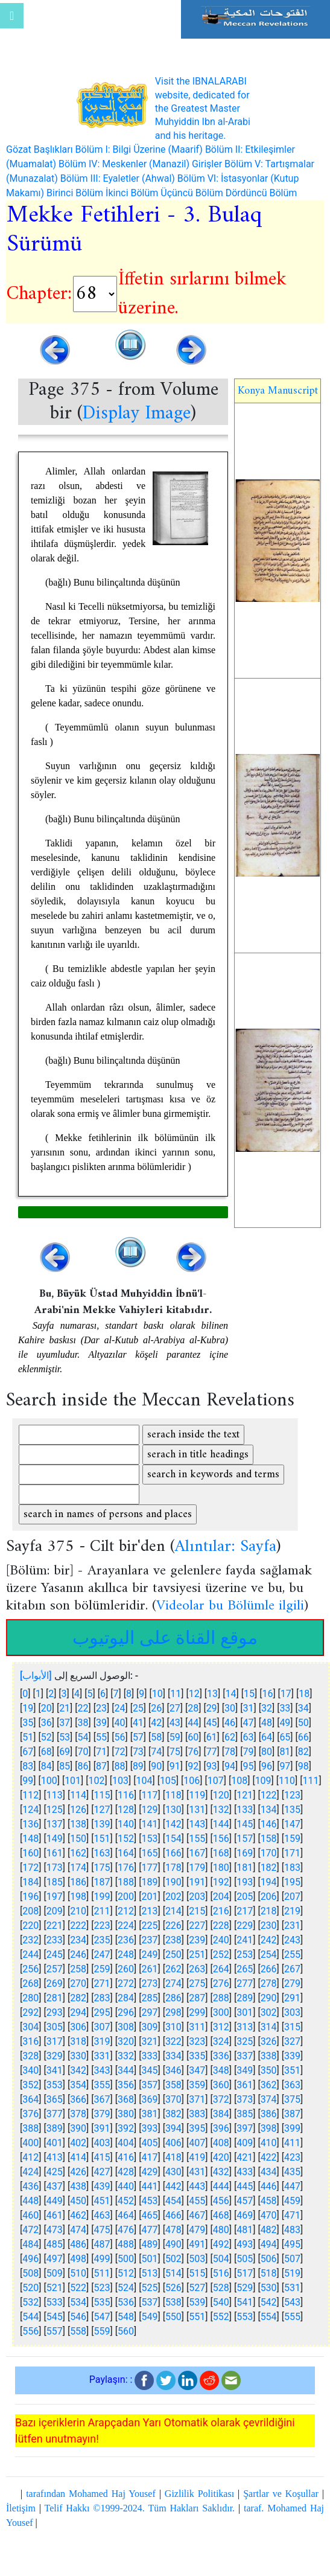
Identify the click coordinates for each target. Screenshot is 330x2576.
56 (119, 1737)
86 (83, 1766)
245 (54, 1954)
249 (149, 1954)
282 (78, 1998)
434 (269, 2172)
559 (102, 2331)
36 (46, 1722)
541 (244, 2302)
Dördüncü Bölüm (261, 193)
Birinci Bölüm (74, 193)
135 (292, 1809)
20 (46, 1708)
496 (30, 2258)
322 (173, 2041)
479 (197, 2230)
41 (138, 1722)
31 (248, 1708)
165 (149, 1853)
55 (101, 1737)
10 (157, 1693)
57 (138, 1737)
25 (138, 1708)
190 (173, 1882)
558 (78, 2331)
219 (292, 1911)
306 (78, 2027)
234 (78, 1940)
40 (119, 1722)
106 (191, 1780)
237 (149, 1940)
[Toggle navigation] (12, 15)
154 (173, 1838)
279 (292, 1983)
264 (221, 1969)
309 (149, 2027)
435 (292, 2172)
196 (30, 1896)
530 (269, 2287)
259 (102, 1969)
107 (216, 1780)
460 (30, 2215)
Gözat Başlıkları (39, 149)
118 (173, 1795)
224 (126, 1925)
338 (269, 2056)
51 (27, 1737)
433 (244, 2172)
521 (54, 2287)
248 (126, 1954)
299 (197, 2012)
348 (221, 2070)
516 (221, 2273)
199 (102, 1896)
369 (149, 2099)
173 (54, 1867)
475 (102, 2230)
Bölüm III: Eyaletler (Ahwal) (117, 178)
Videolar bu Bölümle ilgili (230, 1606)
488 (126, 2244)
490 (173, 2244)
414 (78, 2157)
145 (244, 1824)
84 (46, 1766)
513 (149, 2273)
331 (102, 2056)
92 (193, 1766)
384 (221, 2114)
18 (304, 1693)
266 (269, 1969)
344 (126, 2070)
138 (78, 1824)
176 (126, 1867)
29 (211, 1708)
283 (102, 1998)
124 (30, 1809)
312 (221, 2027)
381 (149, 2114)
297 (149, 2012)
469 (244, 2215)
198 (78, 1896)
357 (149, 2085)
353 (54, 2085)
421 (244, 2157)
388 (30, 2128)
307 (102, 2027)
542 (269, 2302)
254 (269, 1954)
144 (221, 1824)
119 (197, 1795)
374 (269, 2099)
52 (46, 1737)
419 (197, 2157)
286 (173, 1998)
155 (197, 1838)
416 (126, 2157)
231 (292, 1925)
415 (102, 2157)
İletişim (21, 2508)
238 (173, 1940)
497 (54, 2258)
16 (267, 1693)
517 (244, 2273)
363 (292, 2085)
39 (101, 1722)
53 (64, 1737)
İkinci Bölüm (132, 193)
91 (175, 1766)
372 (221, 2099)
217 (244, 1911)
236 (126, 1940)
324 (221, 2041)
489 (149, 2244)
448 (30, 2201)
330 (78, 2056)
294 (78, 2012)
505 (244, 2258)
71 (101, 1751)
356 (126, 2085)
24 (119, 1708)
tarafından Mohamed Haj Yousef (91, 2493)
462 (78, 2215)
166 (173, 1853)
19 (27, 1708)
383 (197, 2114)
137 (54, 1824)
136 (30, 1824)
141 (149, 1824)
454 (173, 2201)
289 (244, 1998)
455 (197, 2201)
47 (248, 1722)
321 (149, 2041)
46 (229, 1722)
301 (244, 2012)
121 (244, 1795)
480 (221, 2230)
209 (54, 1911)
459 (292, 2201)
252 (221, 1954)
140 (126, 1824)
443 (197, 2186)
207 (292, 1896)
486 (78, 2244)
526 (173, 2287)
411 (292, 2143)
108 (239, 1780)
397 (244, 2128)
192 (221, 1882)
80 (266, 1751)
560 (126, 2331)
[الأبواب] (36, 1675)
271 (102, 1983)
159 (292, 1838)
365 (54, 2099)
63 (248, 1737)
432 (221, 2172)
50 (303, 1722)
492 (221, 2244)
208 (30, 1911)
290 (269, 1998)
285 (149, 1998)
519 (292, 2273)
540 (221, 2302)
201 (149, 1896)
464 (126, 2215)
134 (269, 1809)
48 (266, 1722)
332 (126, 2056)
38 (83, 1722)
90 (156, 1766)
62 (229, 1737)
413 (54, 2157)
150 (78, 1838)
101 (73, 1780)
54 (83, 1737)
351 (292, 2070)
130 (173, 1809)
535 (102, 2302)
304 (30, 2027)
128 (126, 1809)
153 (149, 1838)
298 (173, 2012)
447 (292, 2186)
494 (269, 2244)
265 (244, 1969)
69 (64, 1751)
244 (30, 1954)
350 (269, 2070)
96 (266, 1766)
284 (126, 1998)
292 (30, 2012)
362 (269, 2085)
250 (173, 1954)
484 (30, 2244)
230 (269, 1925)
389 (54, 2128)
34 (303, 1708)
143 (197, 1824)
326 (269, 2041)
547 (102, 2316)
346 (173, 2070)
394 (173, 2128)
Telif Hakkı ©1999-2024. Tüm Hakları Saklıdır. (140, 2508)
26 (156, 1708)
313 (244, 2027)
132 (221, 1809)
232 (30, 1940)
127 (102, 1809)
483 (292, 2230)
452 (126, 2201)
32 (266, 1708)
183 (292, 1867)
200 (126, 1896)
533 (54, 2302)
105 (168, 1780)
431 (197, 2172)
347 (197, 2070)
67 (27, 1751)
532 (30, 2302)
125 (54, 1809)
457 (244, 2201)
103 (120, 1780)
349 (244, 2070)
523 (102, 2287)
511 (102, 2273)
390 (78, 2128)
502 (173, 2258)
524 (126, 2287)
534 (78, 2302)
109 (263, 1780)
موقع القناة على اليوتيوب (164, 1637)
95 (248, 1766)
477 (149, 2230)
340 (30, 2070)
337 (244, 2056)
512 (126, 2273)
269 (54, 1983)
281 (54, 1998)
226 (173, 1925)
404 (126, 2143)
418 (173, 2157)
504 (221, 2258)
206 (269, 1896)
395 (197, 2128)
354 (78, 2085)
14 (231, 1693)
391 (102, 2128)
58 (156, 1737)
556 (30, 2331)
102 (97, 1780)
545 (54, 2316)
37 (64, 1722)
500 (126, 2258)
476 (126, 2230)
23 (101, 1708)
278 (269, 1983)
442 (173, 2186)
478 (173, 2230)
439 (102, 2186)
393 (149, 2128)
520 (30, 2287)
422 (269, 2157)
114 (78, 1795)
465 (149, 2215)
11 (175, 1693)
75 (175, 1751)
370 (173, 2099)
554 (269, 2316)
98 (303, 1766)
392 (126, 2128)
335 (197, 2056)
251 (197, 1954)
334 (173, 2056)
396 (221, 2128)
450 (78, 2201)
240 (221, 1940)
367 (102, 2099)
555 (292, 2316)
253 (244, 1954)
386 (269, 2114)
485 (54, 2244)
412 (30, 2157)
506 (269, 2258)
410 (269, 2143)
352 (30, 2085)
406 (173, 2143)
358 (173, 2085)
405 (149, 2143)
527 (197, 2287)
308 (126, 2027)
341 (54, 2070)
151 (102, 1838)
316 (30, 2041)
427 (102, 2172)
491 (197, 2244)
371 (197, 2099)
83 (27, 1766)
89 (138, 1766)
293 (54, 2012)
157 (244, 1838)
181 (244, 1867)
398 (269, 2128)
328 (30, 2056)
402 (78, 2143)
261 (149, 1969)
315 (292, 2027)
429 (149, 2172)
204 (221, 1896)
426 (78, 2172)
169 (244, 1853)
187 (102, 1882)
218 (269, 1911)
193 (244, 1882)
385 (244, 2114)
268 (30, 1983)
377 (54, 2114)
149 (54, 1838)
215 (197, 1911)
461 (54, 2215)
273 (149, 1983)
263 (197, 1969)
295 (102, 2012)
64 (266, 1737)
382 (173, 2114)
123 (292, 1795)
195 (292, 1882)
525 (149, 2287)
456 (221, 2201)
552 (221, 2316)
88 (119, 1766)
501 (149, 2258)
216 (221, 1911)
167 (197, 1853)
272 (126, 1983)
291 (292, 1998)
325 (244, 2041)
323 (197, 2041)
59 (175, 1737)
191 (197, 1882)
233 (54, 1940)
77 (211, 1751)
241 (244, 1940)
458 (269, 2201)
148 (30, 1838)
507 (292, 2258)
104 (144, 1780)
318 (78, 2041)
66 (303, 1737)
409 (244, 2143)
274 (173, 1983)
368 (126, 2099)
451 (102, 2201)
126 (78, 1809)
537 (149, 2302)
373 (244, 2099)
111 (311, 1780)
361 (244, 2085)
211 (102, 1911)
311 (197, 2027)
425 (54, 2172)
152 (126, 1838)
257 (54, 1969)
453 (149, 2201)
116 (126, 1795)
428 (126, 2172)
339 (292, 2056)
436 (30, 2186)
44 (193, 1722)
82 (303, 1751)
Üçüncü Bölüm (191, 193)
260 (126, 1969)
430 (173, 2172)
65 (284, 1737)
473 (54, 2230)
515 (197, 2273)
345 (149, 2070)
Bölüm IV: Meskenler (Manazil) (124, 164)
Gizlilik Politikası (199, 2493)
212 (126, 1911)
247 (102, 1954)
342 (78, 2070)
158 (269, 1838)
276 (221, 1983)
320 (126, 2041)
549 (149, 2316)
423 (292, 2157)
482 (269, 2230)
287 (197, 1998)
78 (229, 1751)
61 (211, 1737)
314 (269, 2027)
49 (284, 1722)
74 (156, 1751)
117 (149, 1795)
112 (30, 1795)
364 (30, 2099)
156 (221, 1838)
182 (269, 1867)
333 (149, 2056)
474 (78, 2230)
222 (78, 1925)
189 (149, 1882)
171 (292, 1853)
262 (173, 1969)
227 (197, 1925)
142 (173, 1824)
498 (78, 2258)
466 (173, 2215)
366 (78, 2099)
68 (46, 1751)
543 (292, 2302)
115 (102, 1795)
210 (78, 1911)
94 (229, 1766)
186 (78, 1882)
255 (292, 1954)
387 (292, 2114)
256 (30, 1969)
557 (54, 2331)
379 (102, 2114)
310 (173, 2027)
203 (197, 1896)
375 (292, 2099)
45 (211, 1722)
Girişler (207, 164)
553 (244, 2316)
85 (64, 1766)
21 (64, 1708)
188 (126, 1882)
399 (292, 2128)
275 (197, 1983)
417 (149, 2157)
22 (83, 1708)
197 (54, 1896)
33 (284, 1708)
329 (54, 2056)
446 (269, 2186)
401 (54, 2143)
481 (244, 2230)
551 (197, 2316)
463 (102, 2215)
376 (30, 2114)
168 (221, 1853)
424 (30, 2172)
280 (30, 1998)
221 (54, 1925)
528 (221, 2287)
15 (249, 1693)
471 (292, 2215)
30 (229, 1708)
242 (269, 1940)
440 (126, 2186)
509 (54, 2273)
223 (102, 1925)
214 (173, 1911)
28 (193, 1708)
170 (269, 1853)
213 (149, 1911)
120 (221, 1795)
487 (102, 2244)
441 (149, 2186)
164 (126, 1853)
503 (197, 2258)
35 (27, 1722)
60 (193, 1737)
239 (197, 1940)
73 (138, 1751)
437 (54, 2186)
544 (30, 2316)
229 (244, 1925)
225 (149, 1925)
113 (54, 1795)
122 (269, 1795)
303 (292, 2012)
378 (78, 2114)
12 (194, 1693)
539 (197, 2302)
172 (30, 1867)
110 (287, 1780)
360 (221, 2085)
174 (78, 1867)
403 (102, 2143)
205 (244, 1896)
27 (175, 1708)
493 (244, 2244)
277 (244, 1983)
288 (221, 1998)
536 (126, 2302)
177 (149, 1867)
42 (156, 1722)
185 (54, 1882)
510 (78, 2273)
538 (173, 2302)
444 (221, 2186)
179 (197, 1867)
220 (30, 1925)
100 (49, 1780)
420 (221, 2157)
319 (102, 2041)
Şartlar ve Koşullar (281, 2493)
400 (30, 2143)
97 (284, 1766)
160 (30, 1853)
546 (78, 2316)
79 (248, 1751)
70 (83, 1751)
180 (221, 1867)
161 (54, 1853)
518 (269, 2273)
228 (221, 1925)
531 (292, 2287)
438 (78, 2186)
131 (197, 1809)
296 (126, 2012)
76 (193, 1751)
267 (292, 1969)
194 (269, 1882)
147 (292, 1824)
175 (102, 1867)
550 (173, 2316)
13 (212, 1693)
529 (244, 2287)
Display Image (136, 413)
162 (78, 1853)
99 (27, 1780)
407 (197, 2143)
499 (102, 2258)
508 (30, 2273)
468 (221, 2215)
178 (173, 1867)
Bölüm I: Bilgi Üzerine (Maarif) (139, 149)
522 (78, 2287)
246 (78, 1954)
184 (30, 1882)
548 (126, 2316)
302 (269, 2012)
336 (221, 2056)
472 (30, 2230)
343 (102, 2070)
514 (173, 2273)
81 (284, 1751)
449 (54, 2201)
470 (269, 2215)
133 (244, 1809)
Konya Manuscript (278, 391)
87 (101, 1766)
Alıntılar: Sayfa (225, 1547)
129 (149, 1809)
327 (292, 2041)
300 (221, 2012)
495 (292, 2244)
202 (173, 1896)
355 (102, 2085)
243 (292, 1940)
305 (54, 2027)
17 (286, 1693)
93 (211, 1766)
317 (54, 2041)
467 (197, 2215)
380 (126, 2114)
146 (269, 1824)
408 (221, 2143)
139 (102, 1824)
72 (119, 1751)
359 (197, 2085)
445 (244, 2186)
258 (78, 1969)
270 (78, 1983)
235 (102, 1940)
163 (102, 1853)
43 (175, 1722)
